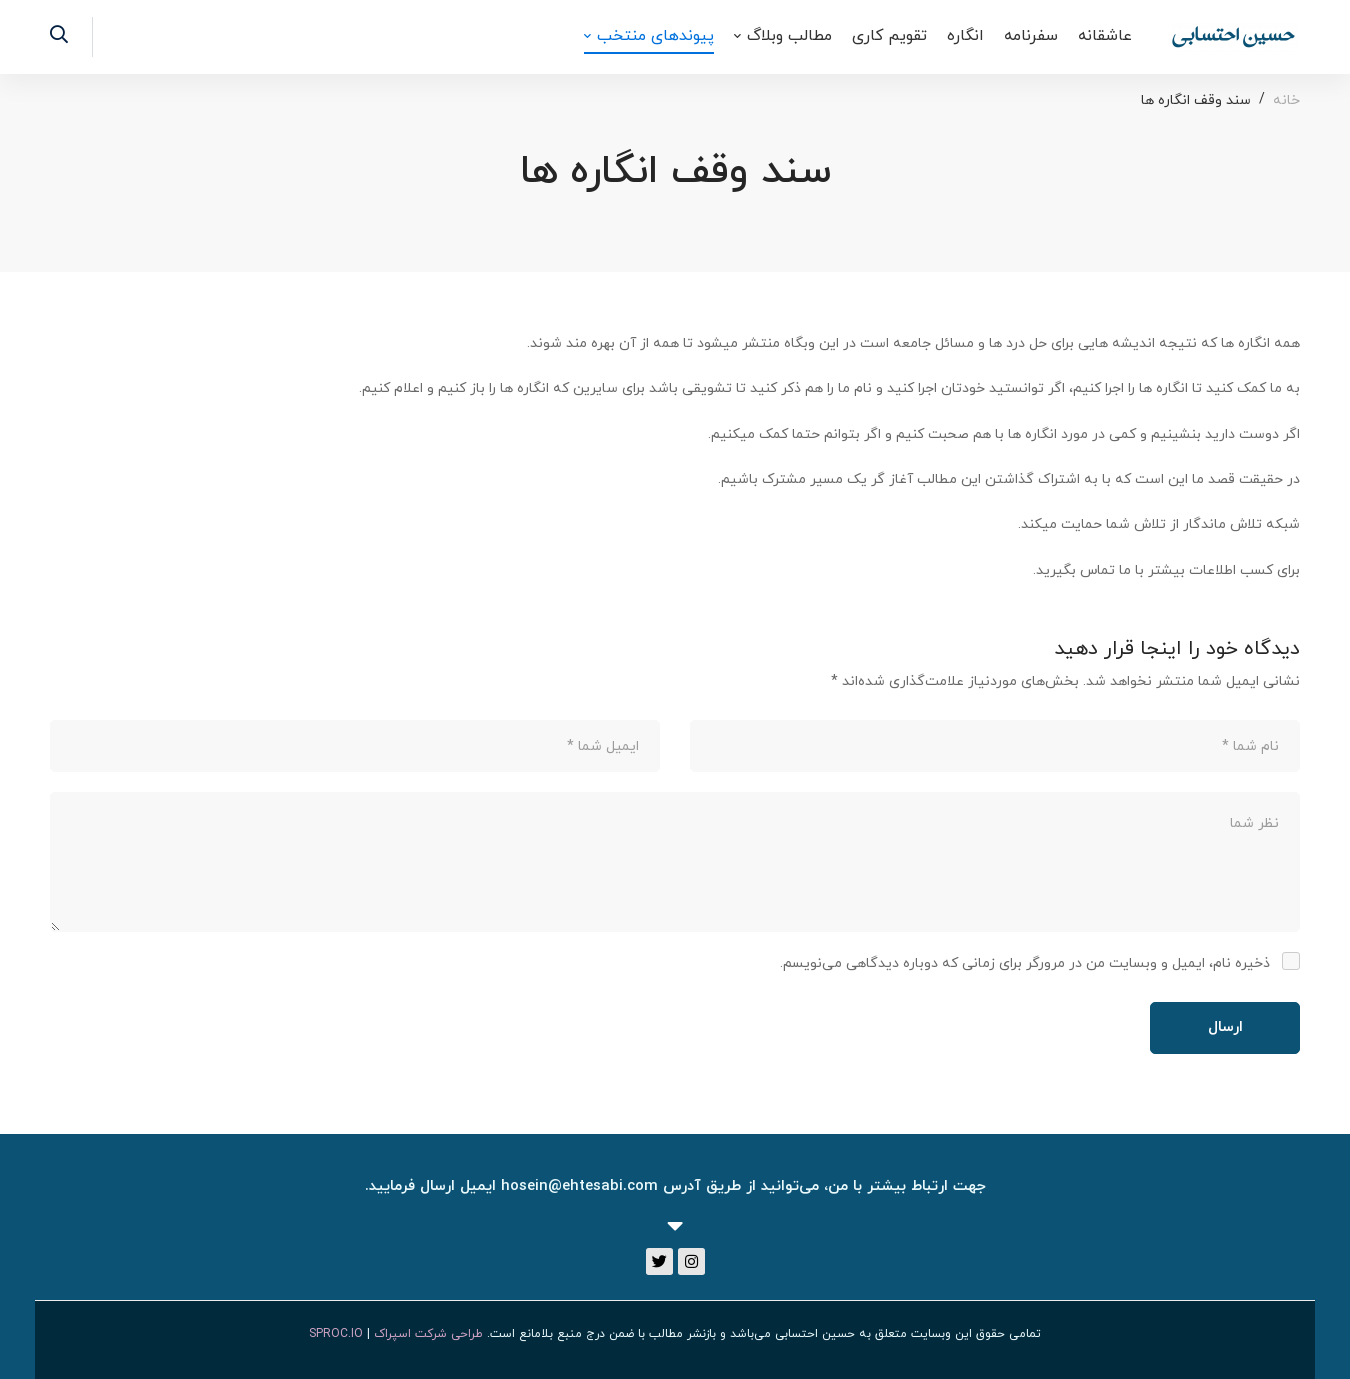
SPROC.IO (336, 1334)
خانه (1286, 100)
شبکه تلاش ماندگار (1241, 524)
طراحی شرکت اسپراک (428, 1334)
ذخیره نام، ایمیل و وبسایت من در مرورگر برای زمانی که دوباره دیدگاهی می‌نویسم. (1025, 963)
